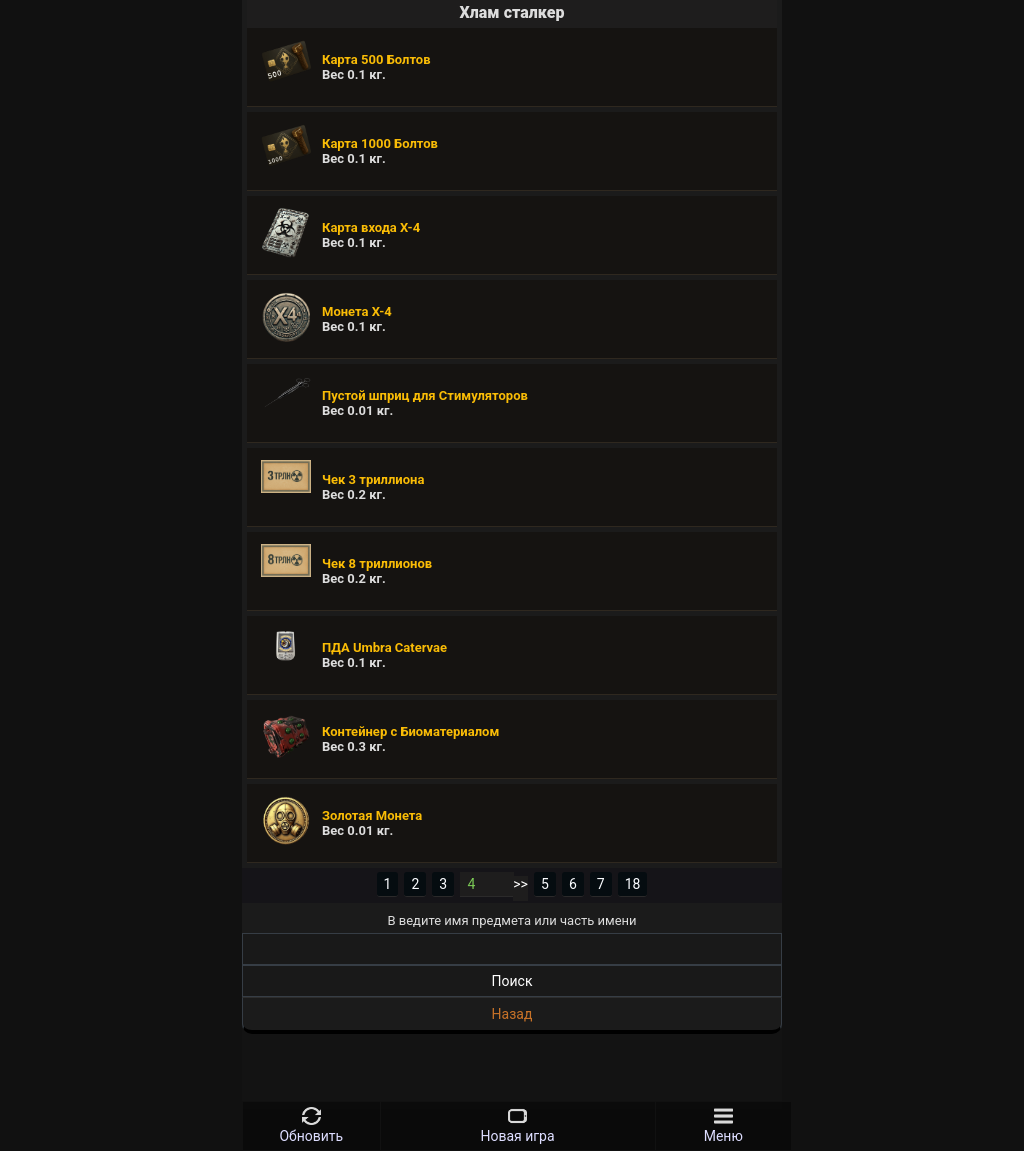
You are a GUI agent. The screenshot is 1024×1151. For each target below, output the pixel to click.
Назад (512, 1014)
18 (633, 884)
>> (520, 884)
